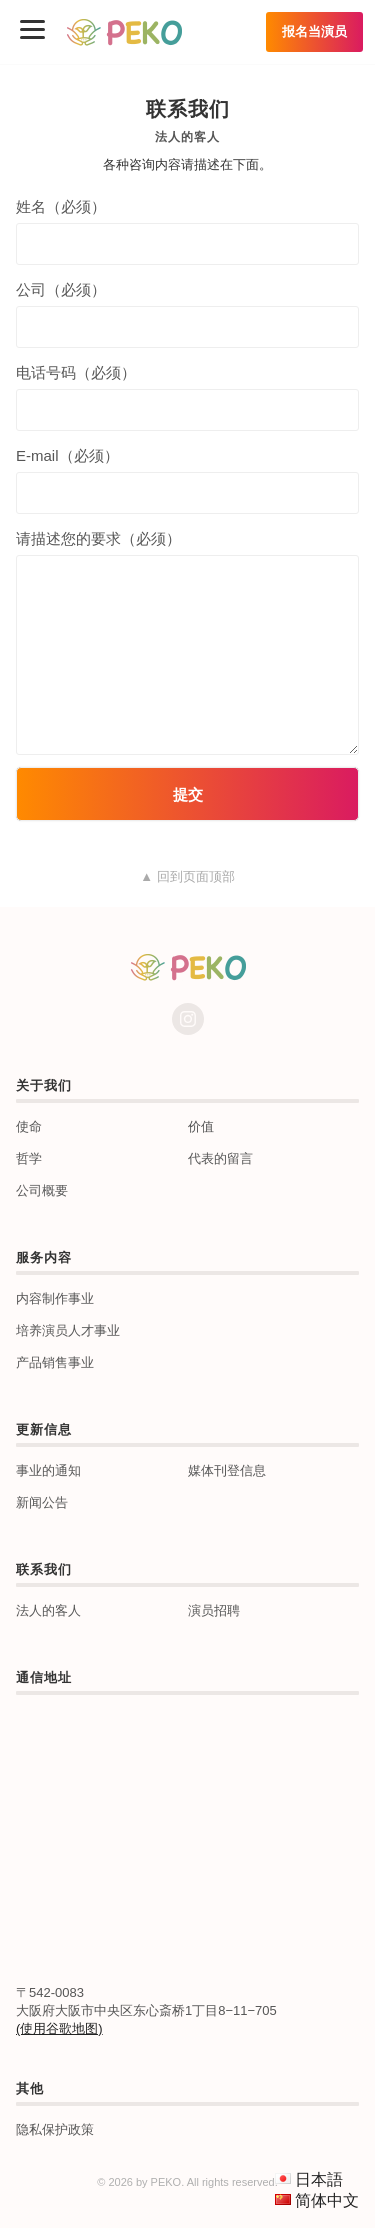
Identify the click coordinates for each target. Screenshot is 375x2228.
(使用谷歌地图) (59, 2028)
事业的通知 (48, 1470)
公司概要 (42, 1190)
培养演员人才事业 (68, 1330)
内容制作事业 (55, 1298)
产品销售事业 (55, 1362)
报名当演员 (314, 31)
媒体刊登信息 (227, 1470)
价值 (201, 1126)
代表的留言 (220, 1158)
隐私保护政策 (55, 2129)
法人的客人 (48, 1610)
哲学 (29, 1158)
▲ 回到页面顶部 (187, 876)
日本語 (319, 2179)
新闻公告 (42, 1502)
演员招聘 (214, 1610)
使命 (29, 1126)
